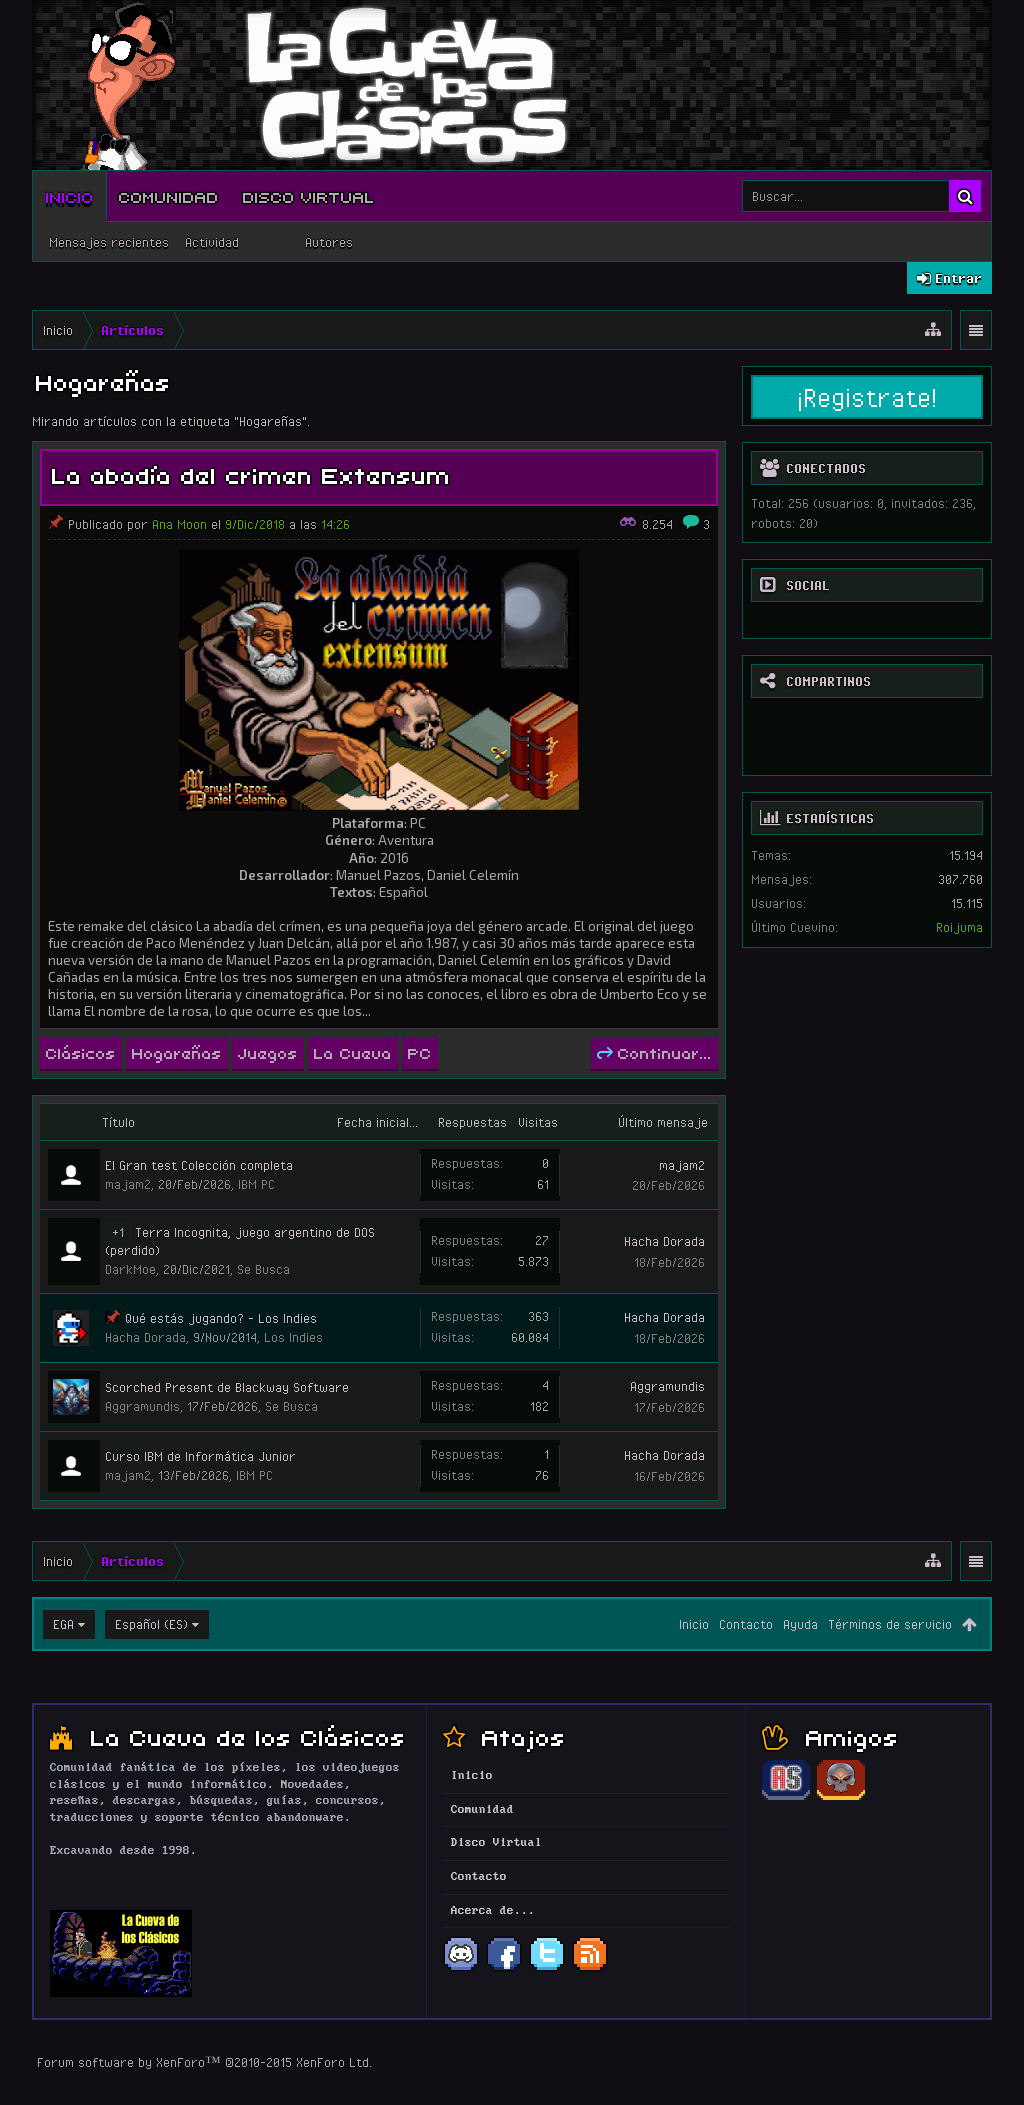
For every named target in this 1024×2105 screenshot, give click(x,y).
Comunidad (169, 196)
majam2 (128, 1184)
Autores (329, 242)
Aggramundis (142, 1406)
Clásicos (81, 1052)
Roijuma (959, 927)
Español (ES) (151, 1624)
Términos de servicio (890, 1624)
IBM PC (256, 1184)
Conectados (826, 468)
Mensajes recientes (109, 242)
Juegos (268, 1052)
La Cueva (353, 1052)
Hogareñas (177, 1052)
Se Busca (263, 1269)
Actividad (212, 242)
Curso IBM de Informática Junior (200, 1456)
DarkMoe (130, 1269)
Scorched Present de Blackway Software (227, 1387)
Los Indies (293, 1337)
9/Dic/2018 (255, 524)
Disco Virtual (309, 196)
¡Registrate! (867, 397)
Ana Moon (179, 524)
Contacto (746, 1624)
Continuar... (654, 1052)
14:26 (335, 524)
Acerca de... (493, 1911)
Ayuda (800, 1624)
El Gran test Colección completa (199, 1165)
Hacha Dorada (664, 1241)
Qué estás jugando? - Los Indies (221, 1318)
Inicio (70, 196)
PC (420, 1052)
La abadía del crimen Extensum (251, 473)
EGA (63, 1624)
